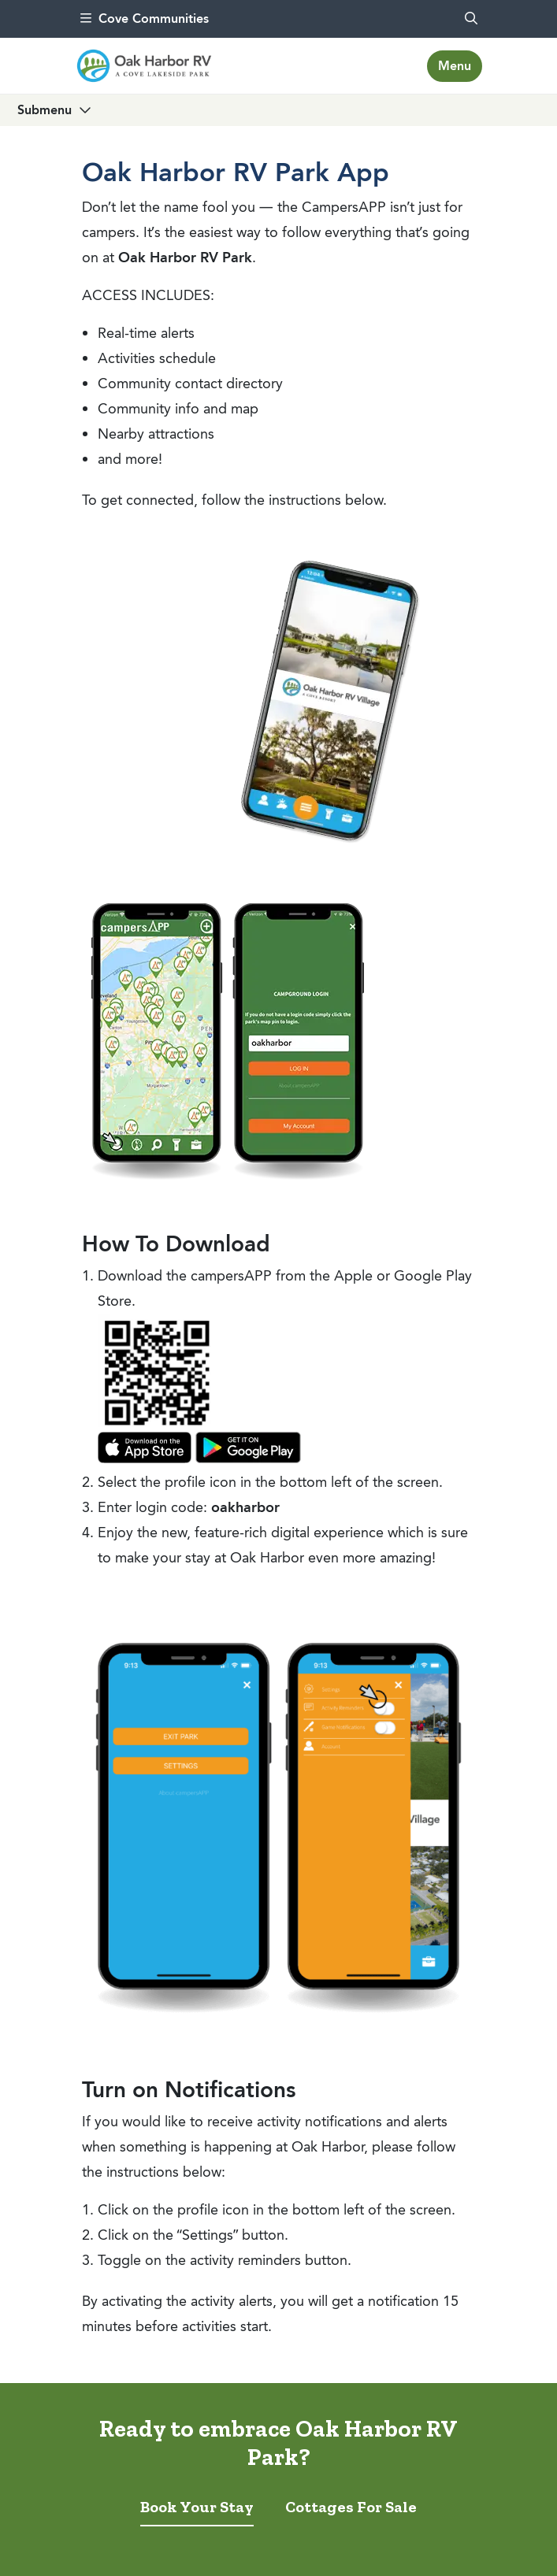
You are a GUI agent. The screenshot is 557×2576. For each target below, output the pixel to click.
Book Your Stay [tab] (197, 2506)
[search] (471, 19)
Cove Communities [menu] (144, 18)
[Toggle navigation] (454, 66)
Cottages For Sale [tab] (351, 2506)
